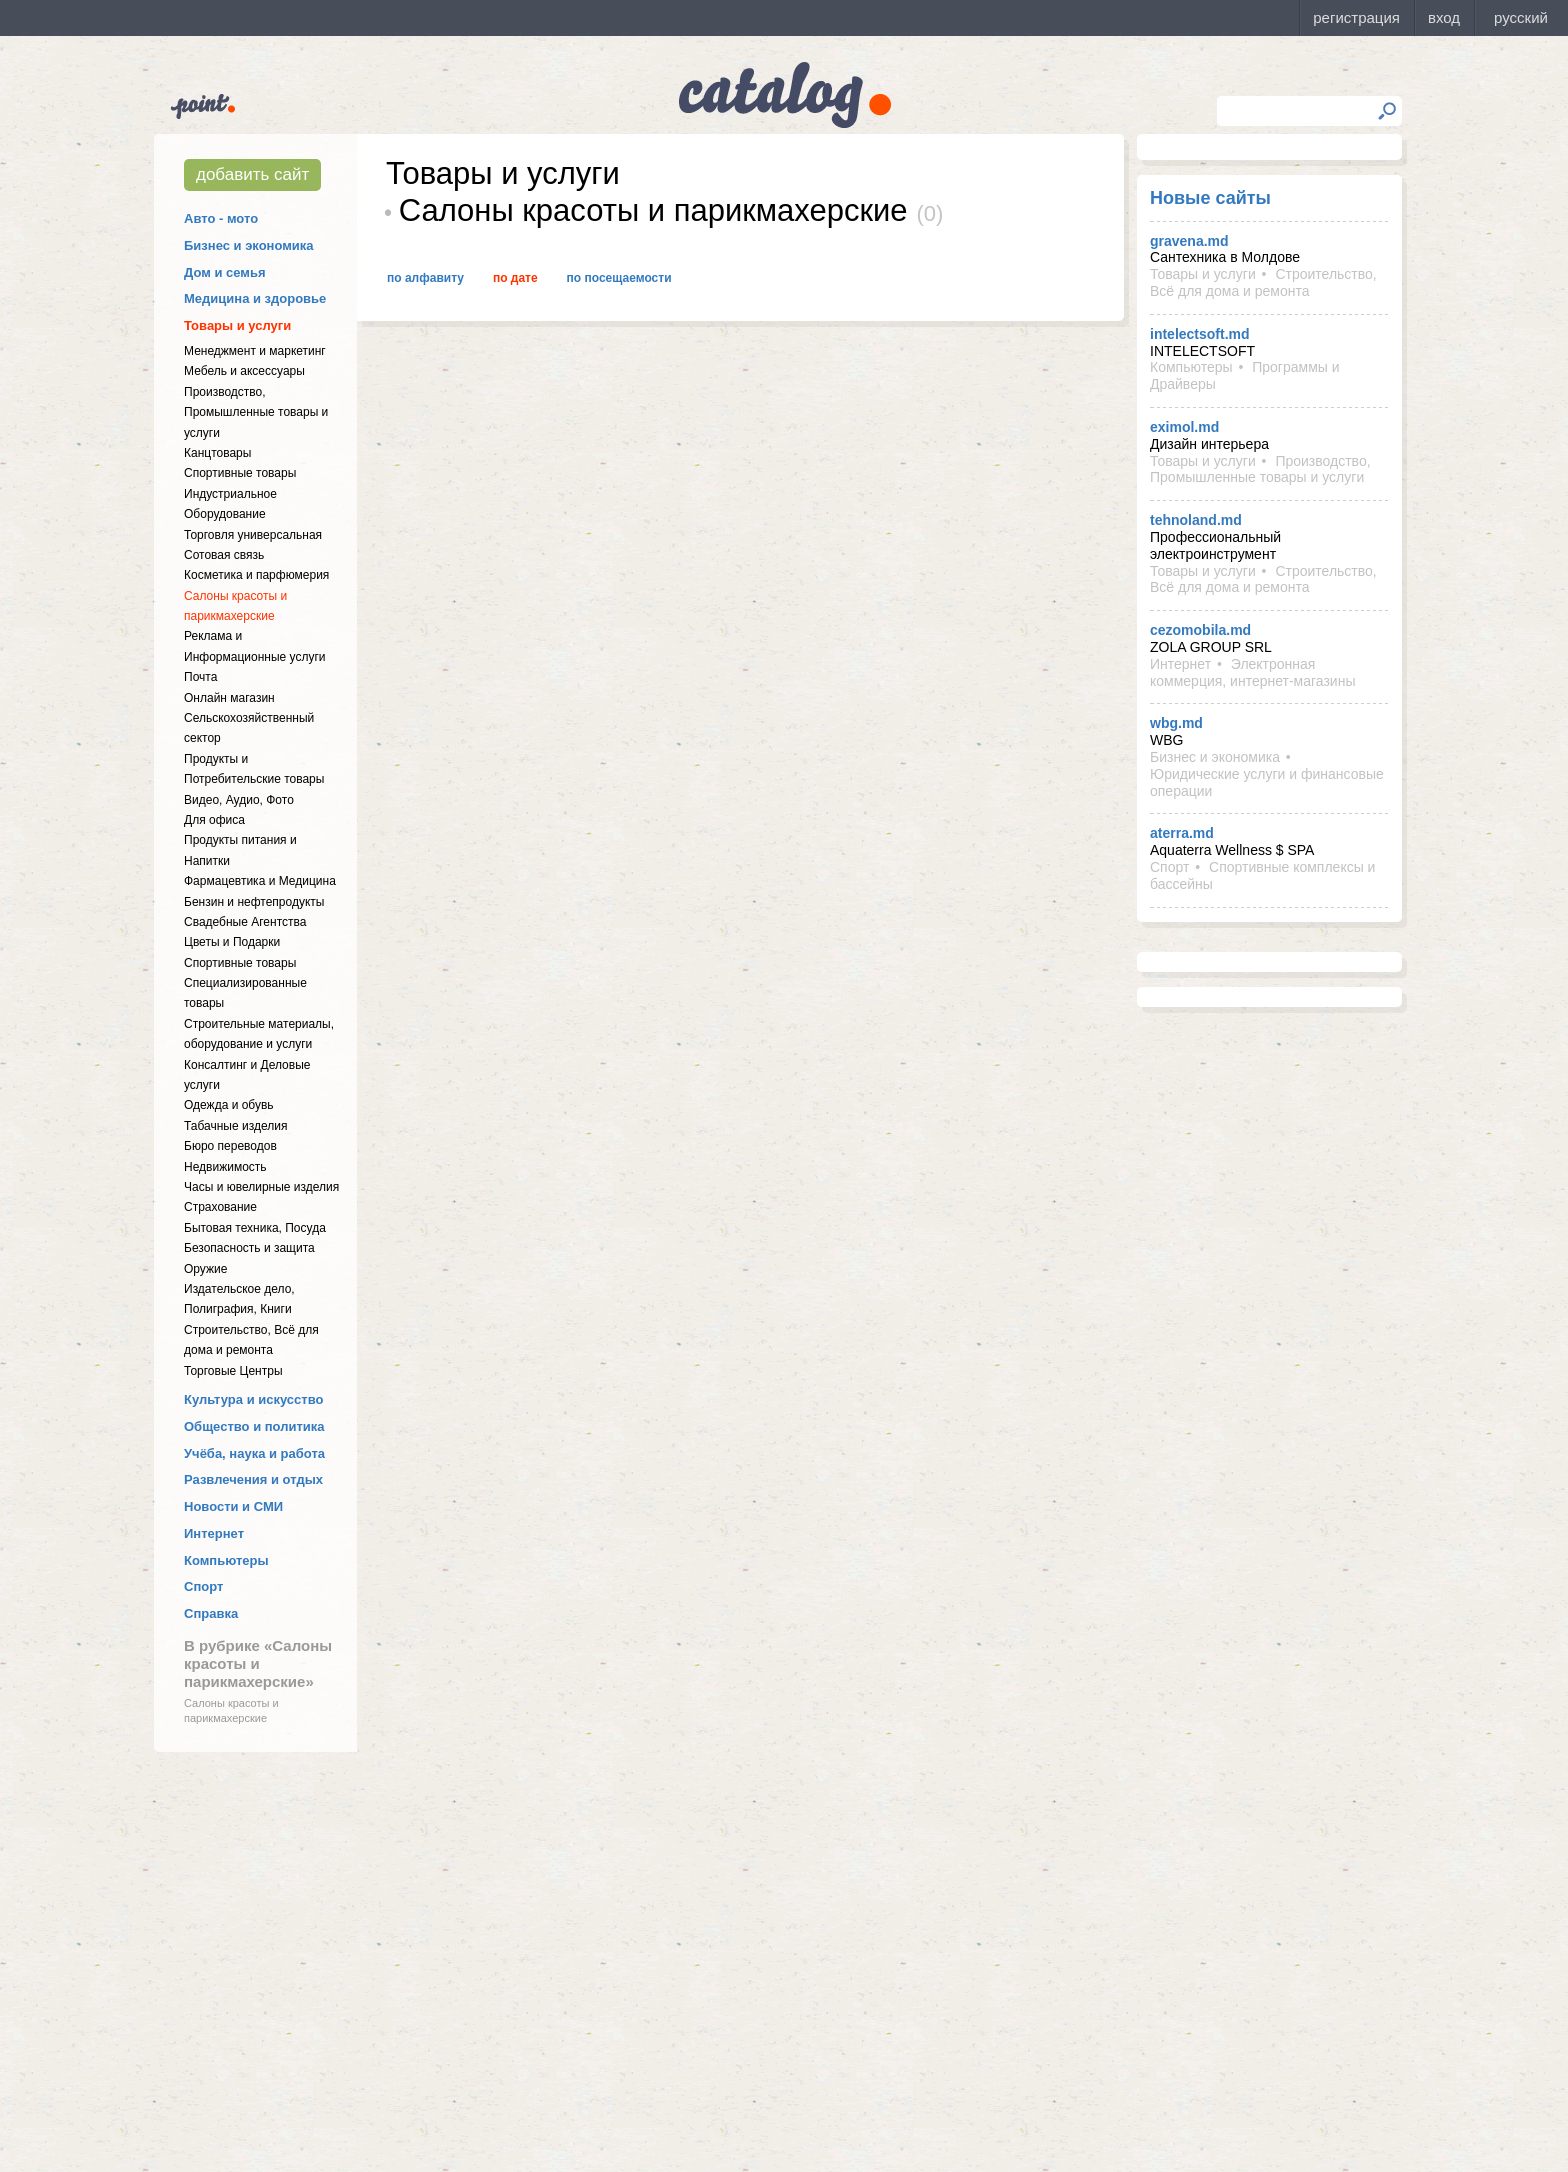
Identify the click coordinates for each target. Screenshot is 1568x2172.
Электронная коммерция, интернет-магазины (1252, 672)
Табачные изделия (235, 1126)
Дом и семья (225, 272)
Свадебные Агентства (245, 922)
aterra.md (1182, 833)
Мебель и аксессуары (244, 371)
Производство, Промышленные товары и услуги (256, 412)
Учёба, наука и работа (254, 1453)
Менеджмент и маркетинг (255, 351)
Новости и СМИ (233, 1506)
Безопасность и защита (249, 1248)
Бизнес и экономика (249, 245)
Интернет (214, 1533)
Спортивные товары (240, 473)
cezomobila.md (1200, 630)
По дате (515, 278)
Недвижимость (225, 1167)
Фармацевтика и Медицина (260, 881)
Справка (211, 1613)
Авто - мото (221, 218)
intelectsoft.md (1200, 334)
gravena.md (1189, 241)
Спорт (203, 1586)
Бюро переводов (230, 1146)
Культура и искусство (253, 1399)
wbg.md (1176, 723)
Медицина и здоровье (255, 298)
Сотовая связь (224, 555)
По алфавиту (425, 278)
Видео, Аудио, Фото (239, 800)
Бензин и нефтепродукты (254, 902)
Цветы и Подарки (232, 942)
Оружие (205, 1269)
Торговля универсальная (253, 535)
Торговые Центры (233, 1371)
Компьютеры (226, 1560)
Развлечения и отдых (253, 1479)
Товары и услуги (237, 325)
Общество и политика (254, 1426)
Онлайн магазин (229, 698)
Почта (200, 677)
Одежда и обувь (229, 1105)
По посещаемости (619, 278)
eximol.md (1184, 427)
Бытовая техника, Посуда (255, 1228)
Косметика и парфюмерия (256, 575)
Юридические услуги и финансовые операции (1267, 782)
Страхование (220, 1207)
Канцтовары (217, 453)
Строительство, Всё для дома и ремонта (1263, 282)
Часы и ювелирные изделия (261, 1187)
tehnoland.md (1196, 520)
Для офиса (214, 820)
